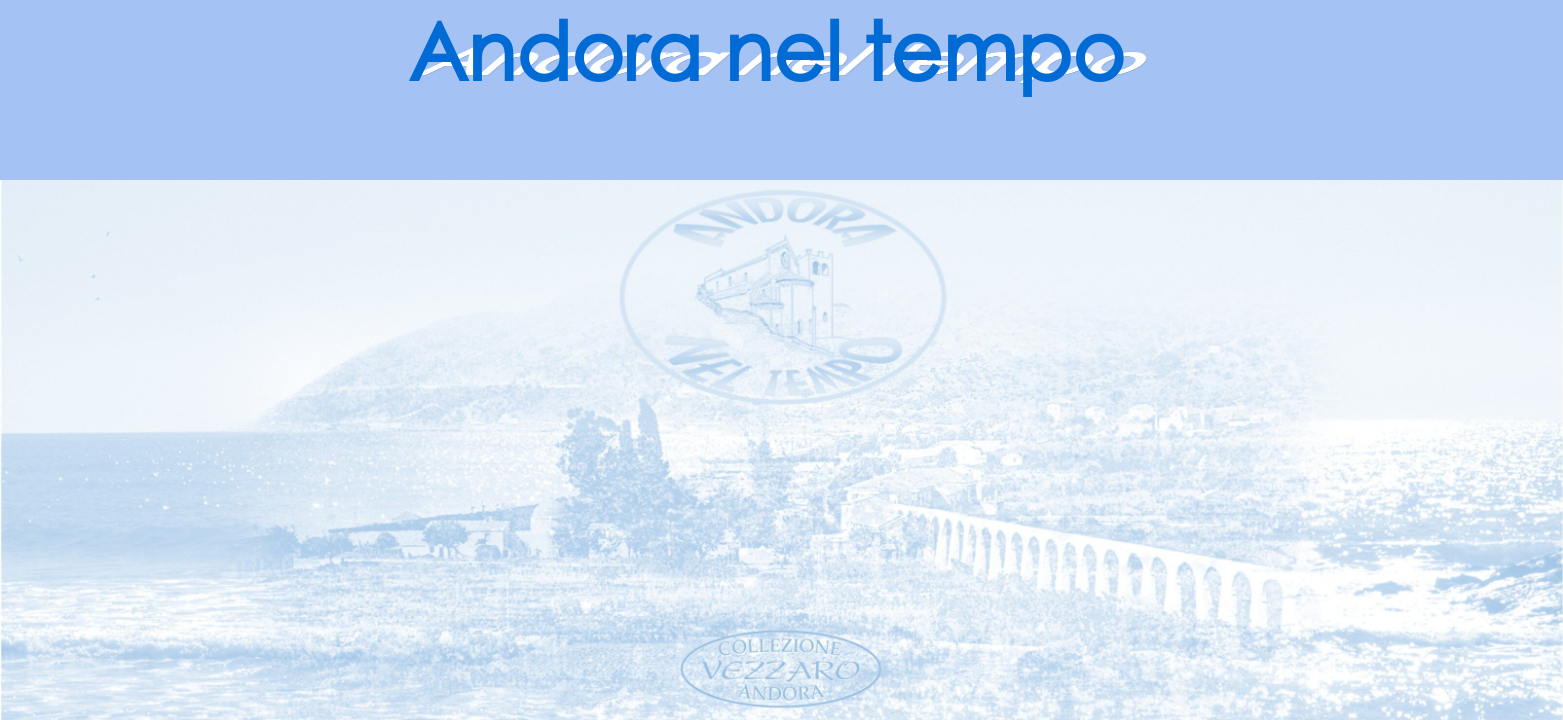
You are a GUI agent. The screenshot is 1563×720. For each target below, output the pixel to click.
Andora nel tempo (766, 50)
